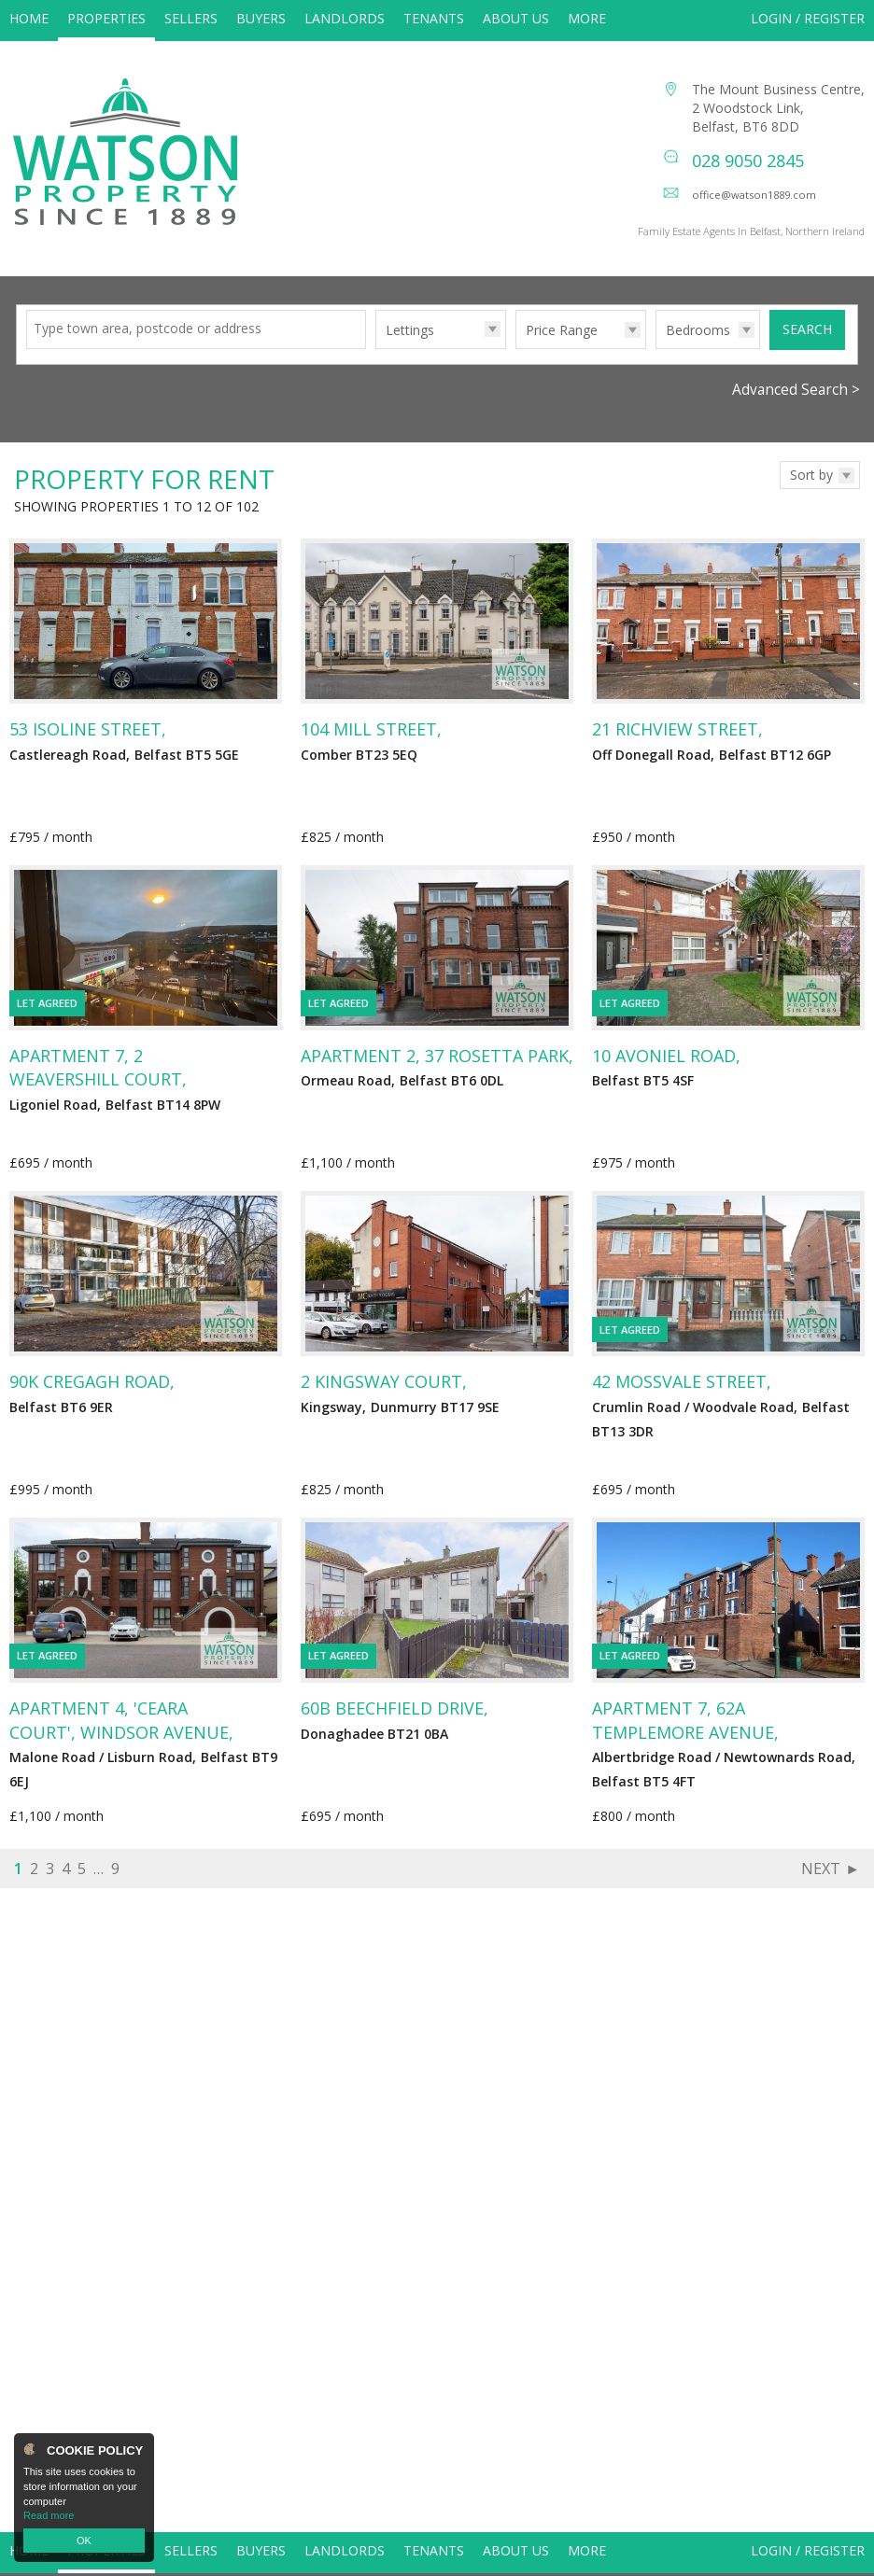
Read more (48, 2515)
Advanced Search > (796, 409)
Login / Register (808, 18)
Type (375, 367)
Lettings (410, 349)
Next (820, 1888)
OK (84, 2540)
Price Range (562, 349)
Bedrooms (698, 349)
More (587, 18)
